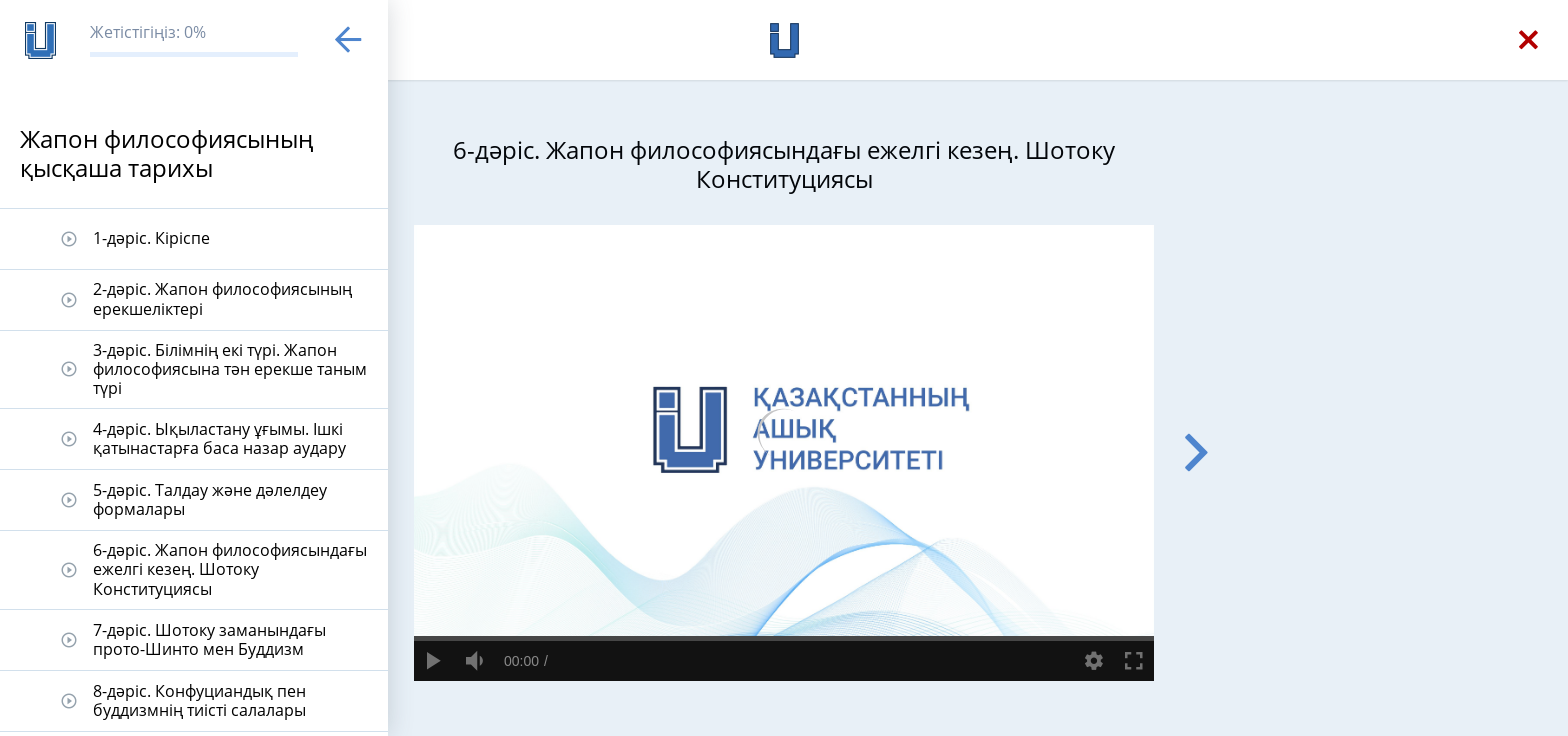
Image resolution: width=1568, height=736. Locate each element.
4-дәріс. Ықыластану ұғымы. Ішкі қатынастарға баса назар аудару (219, 438)
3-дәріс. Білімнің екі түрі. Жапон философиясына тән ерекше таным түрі (230, 369)
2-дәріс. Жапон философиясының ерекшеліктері (222, 298)
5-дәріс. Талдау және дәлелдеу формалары (210, 499)
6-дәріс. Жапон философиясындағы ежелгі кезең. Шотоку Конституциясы (230, 569)
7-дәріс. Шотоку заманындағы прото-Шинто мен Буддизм (209, 639)
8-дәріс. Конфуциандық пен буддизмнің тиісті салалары (199, 700)
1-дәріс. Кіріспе (151, 238)
